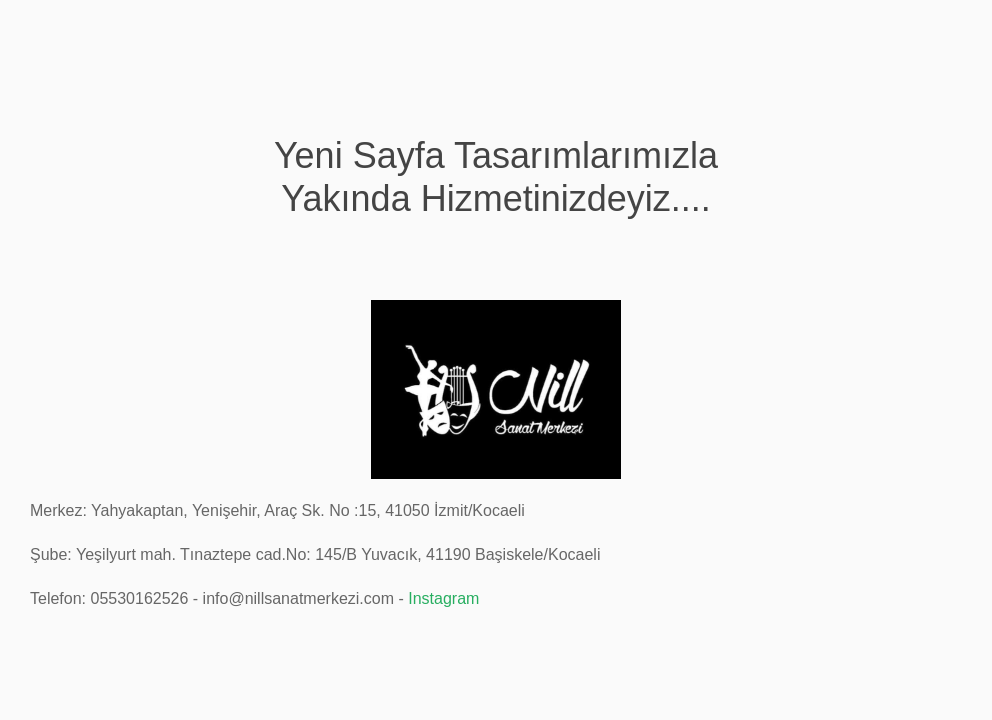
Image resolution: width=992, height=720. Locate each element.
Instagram (443, 598)
